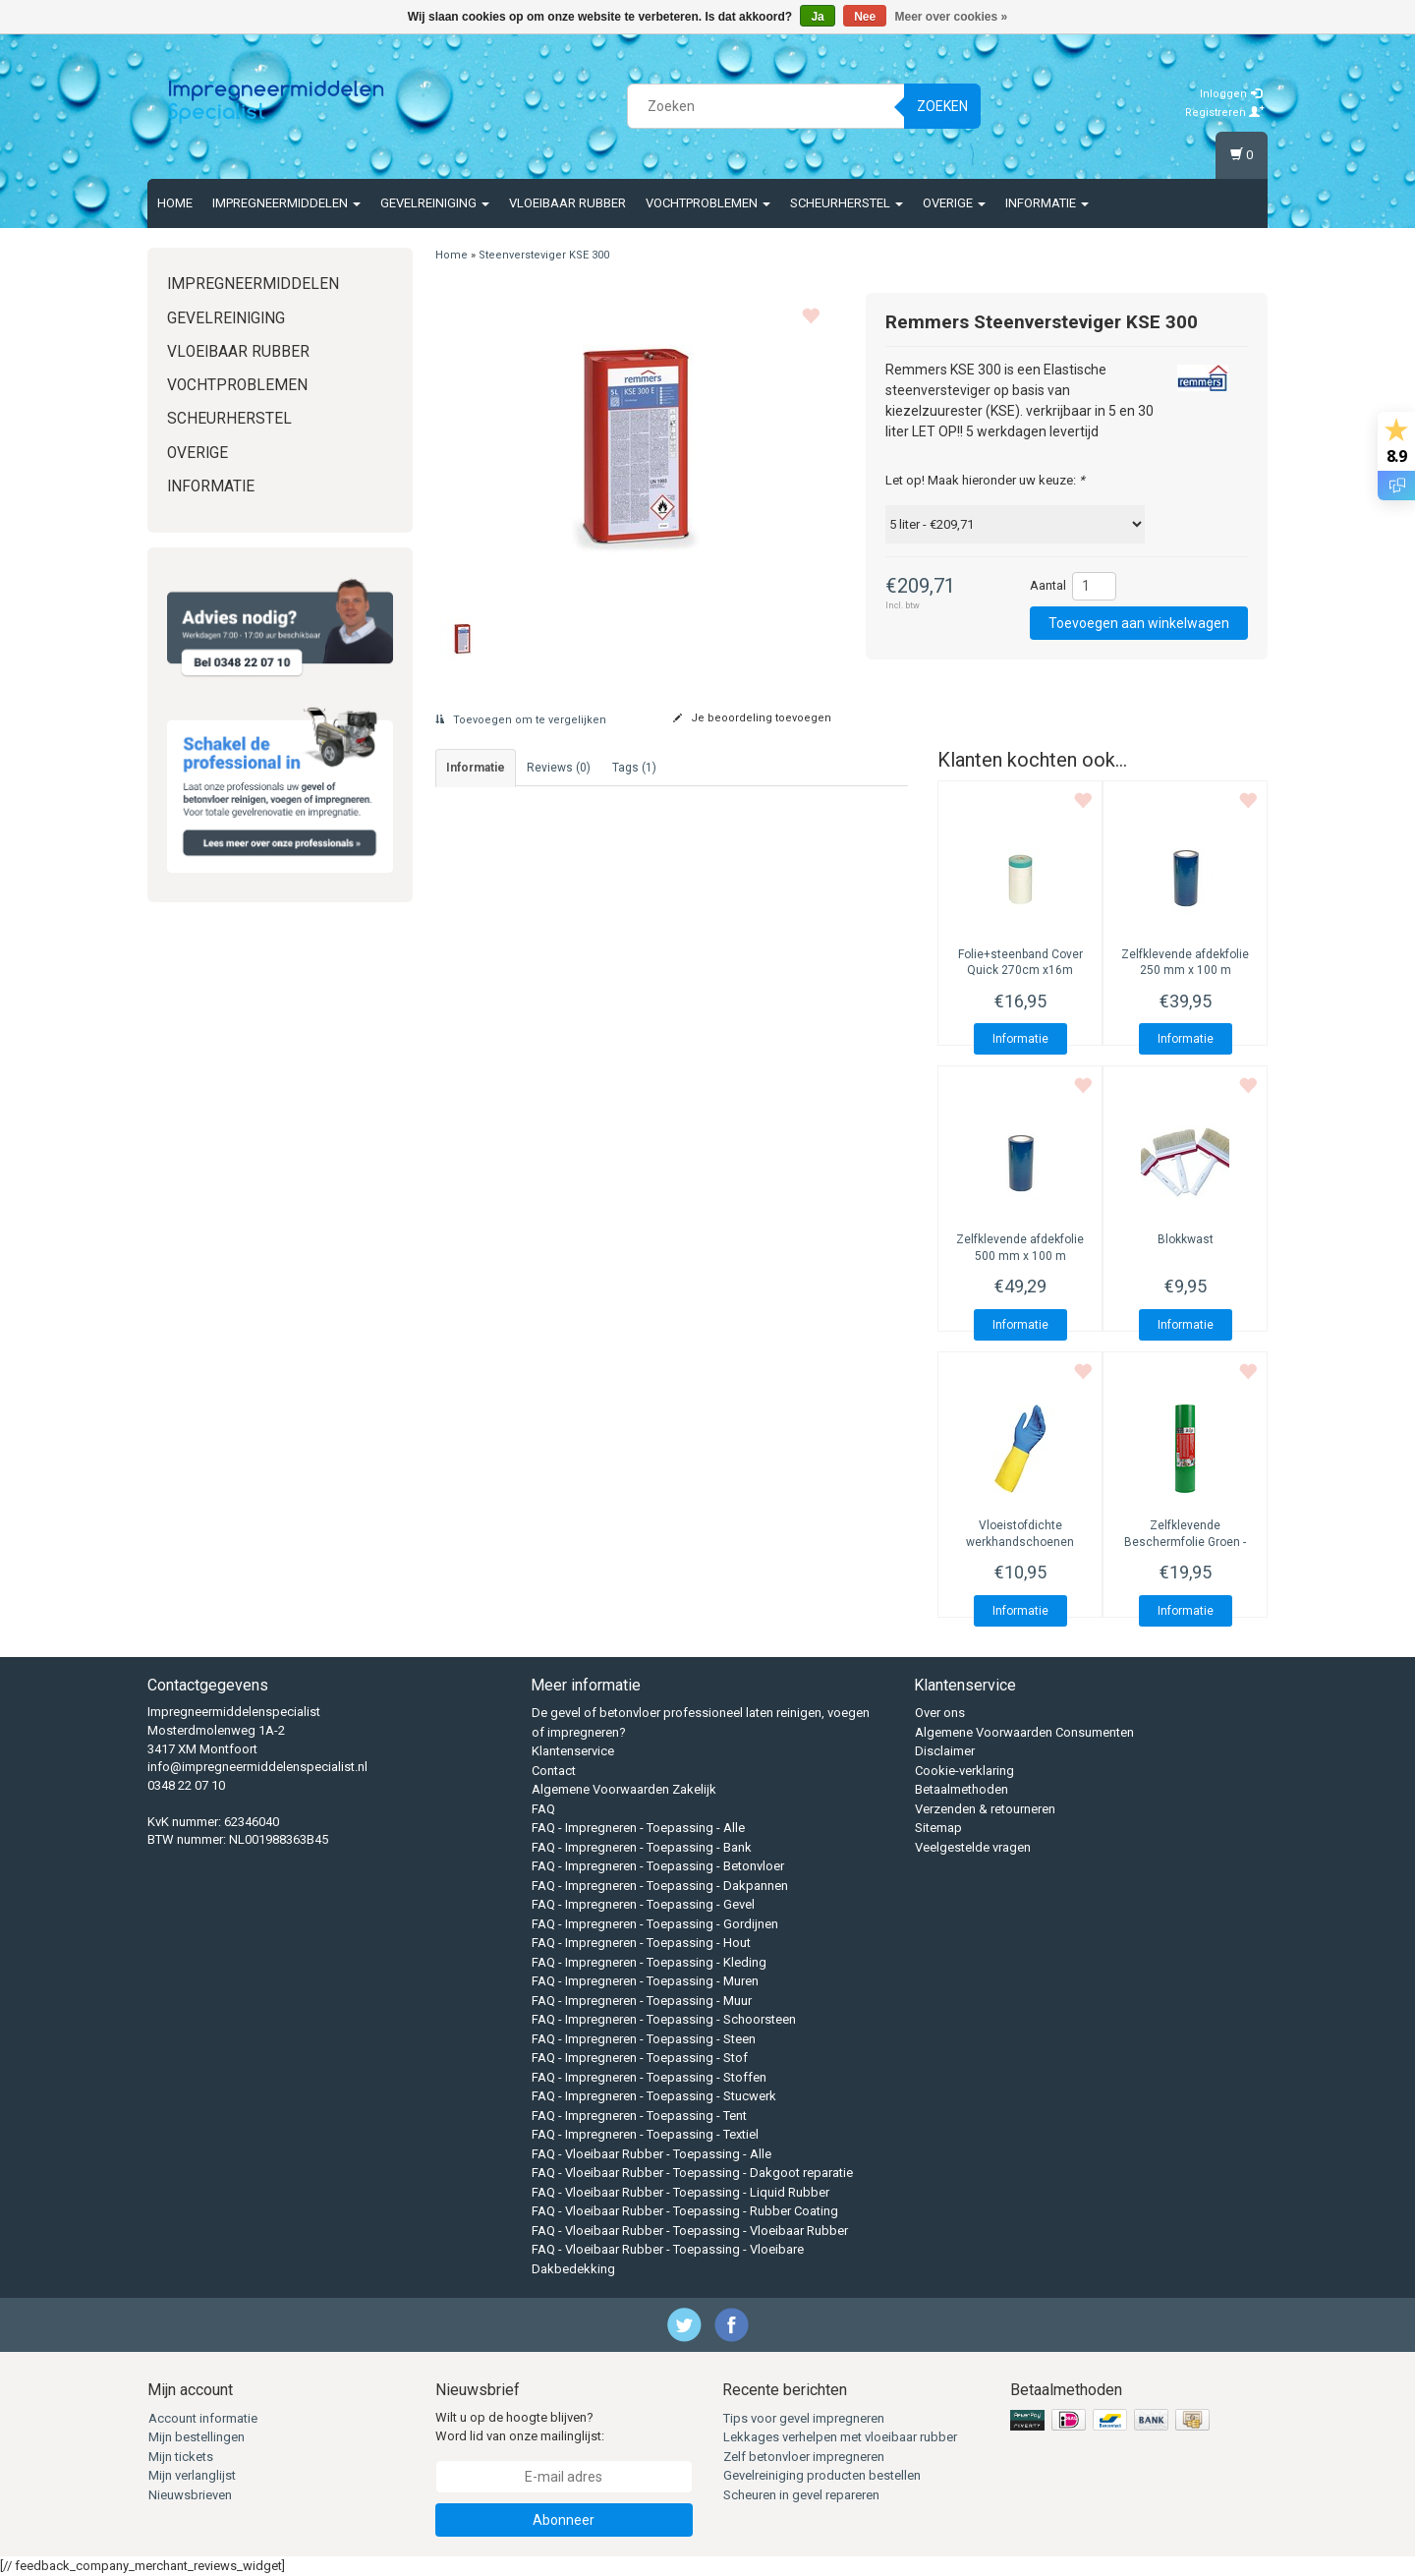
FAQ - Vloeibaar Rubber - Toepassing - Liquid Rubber (680, 2192)
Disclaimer (945, 1751)
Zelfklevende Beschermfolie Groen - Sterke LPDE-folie (1185, 1542)
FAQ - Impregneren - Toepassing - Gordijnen (655, 1924)
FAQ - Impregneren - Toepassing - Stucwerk (654, 2096)
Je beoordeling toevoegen (752, 718)
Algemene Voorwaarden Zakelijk (624, 1789)
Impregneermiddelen (286, 203)
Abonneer (563, 2520)
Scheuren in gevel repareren (801, 2495)
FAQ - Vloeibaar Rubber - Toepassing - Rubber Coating (685, 2211)
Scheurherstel (846, 203)
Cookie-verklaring (964, 1770)
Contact (554, 1770)
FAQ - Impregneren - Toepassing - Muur (642, 2000)
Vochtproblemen (708, 203)
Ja (817, 17)
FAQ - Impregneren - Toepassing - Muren (645, 1981)
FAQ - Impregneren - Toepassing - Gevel (643, 1904)
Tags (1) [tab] (634, 767)
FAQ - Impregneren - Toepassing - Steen (644, 2039)
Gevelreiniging (434, 203)
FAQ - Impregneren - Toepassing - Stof (640, 2057)
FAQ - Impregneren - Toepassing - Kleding (649, 1962)
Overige (954, 203)
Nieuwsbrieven (190, 2495)
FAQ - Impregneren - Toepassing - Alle (638, 1827)
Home (175, 203)
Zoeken (942, 106)
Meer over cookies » (951, 17)
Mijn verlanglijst (192, 2475)
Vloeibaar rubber (567, 203)
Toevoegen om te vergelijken (520, 720)
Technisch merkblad (479, 1212)
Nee (865, 17)
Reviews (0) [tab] (559, 767)
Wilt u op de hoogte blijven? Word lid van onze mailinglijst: (519, 2426)
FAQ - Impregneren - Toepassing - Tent (639, 2115)
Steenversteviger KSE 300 (544, 255)
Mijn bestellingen (196, 2437)
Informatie (1047, 203)
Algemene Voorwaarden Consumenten (1024, 1732)
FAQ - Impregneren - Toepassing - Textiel (645, 2134)
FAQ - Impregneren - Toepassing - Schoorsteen (664, 2019)
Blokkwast (1186, 1239)
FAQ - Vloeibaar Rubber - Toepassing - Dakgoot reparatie (692, 2172)
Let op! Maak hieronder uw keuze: (985, 480)
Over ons (940, 1712)
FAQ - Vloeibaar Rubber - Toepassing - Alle (651, 2154)
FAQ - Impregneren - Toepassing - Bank (642, 1847)
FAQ (543, 1809)
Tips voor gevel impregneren (803, 2418)
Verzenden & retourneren (985, 1809)
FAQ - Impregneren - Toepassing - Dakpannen (660, 1885)
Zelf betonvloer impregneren (803, 2456)
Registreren (1225, 112)
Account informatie (202, 2418)
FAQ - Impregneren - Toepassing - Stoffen (649, 2077)
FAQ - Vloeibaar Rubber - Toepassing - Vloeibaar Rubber (690, 2230)
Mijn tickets (180, 2456)
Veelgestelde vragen (973, 1847)
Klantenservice (573, 1751)
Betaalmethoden (961, 1789)
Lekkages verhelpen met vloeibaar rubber (840, 2437)
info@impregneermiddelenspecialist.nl (257, 1766)
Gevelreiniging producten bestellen (822, 2475)
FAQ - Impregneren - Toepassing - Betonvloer (658, 1866)
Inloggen (1231, 93)
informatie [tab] (475, 767)
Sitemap (938, 1827)
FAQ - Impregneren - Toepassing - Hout (641, 1942)
